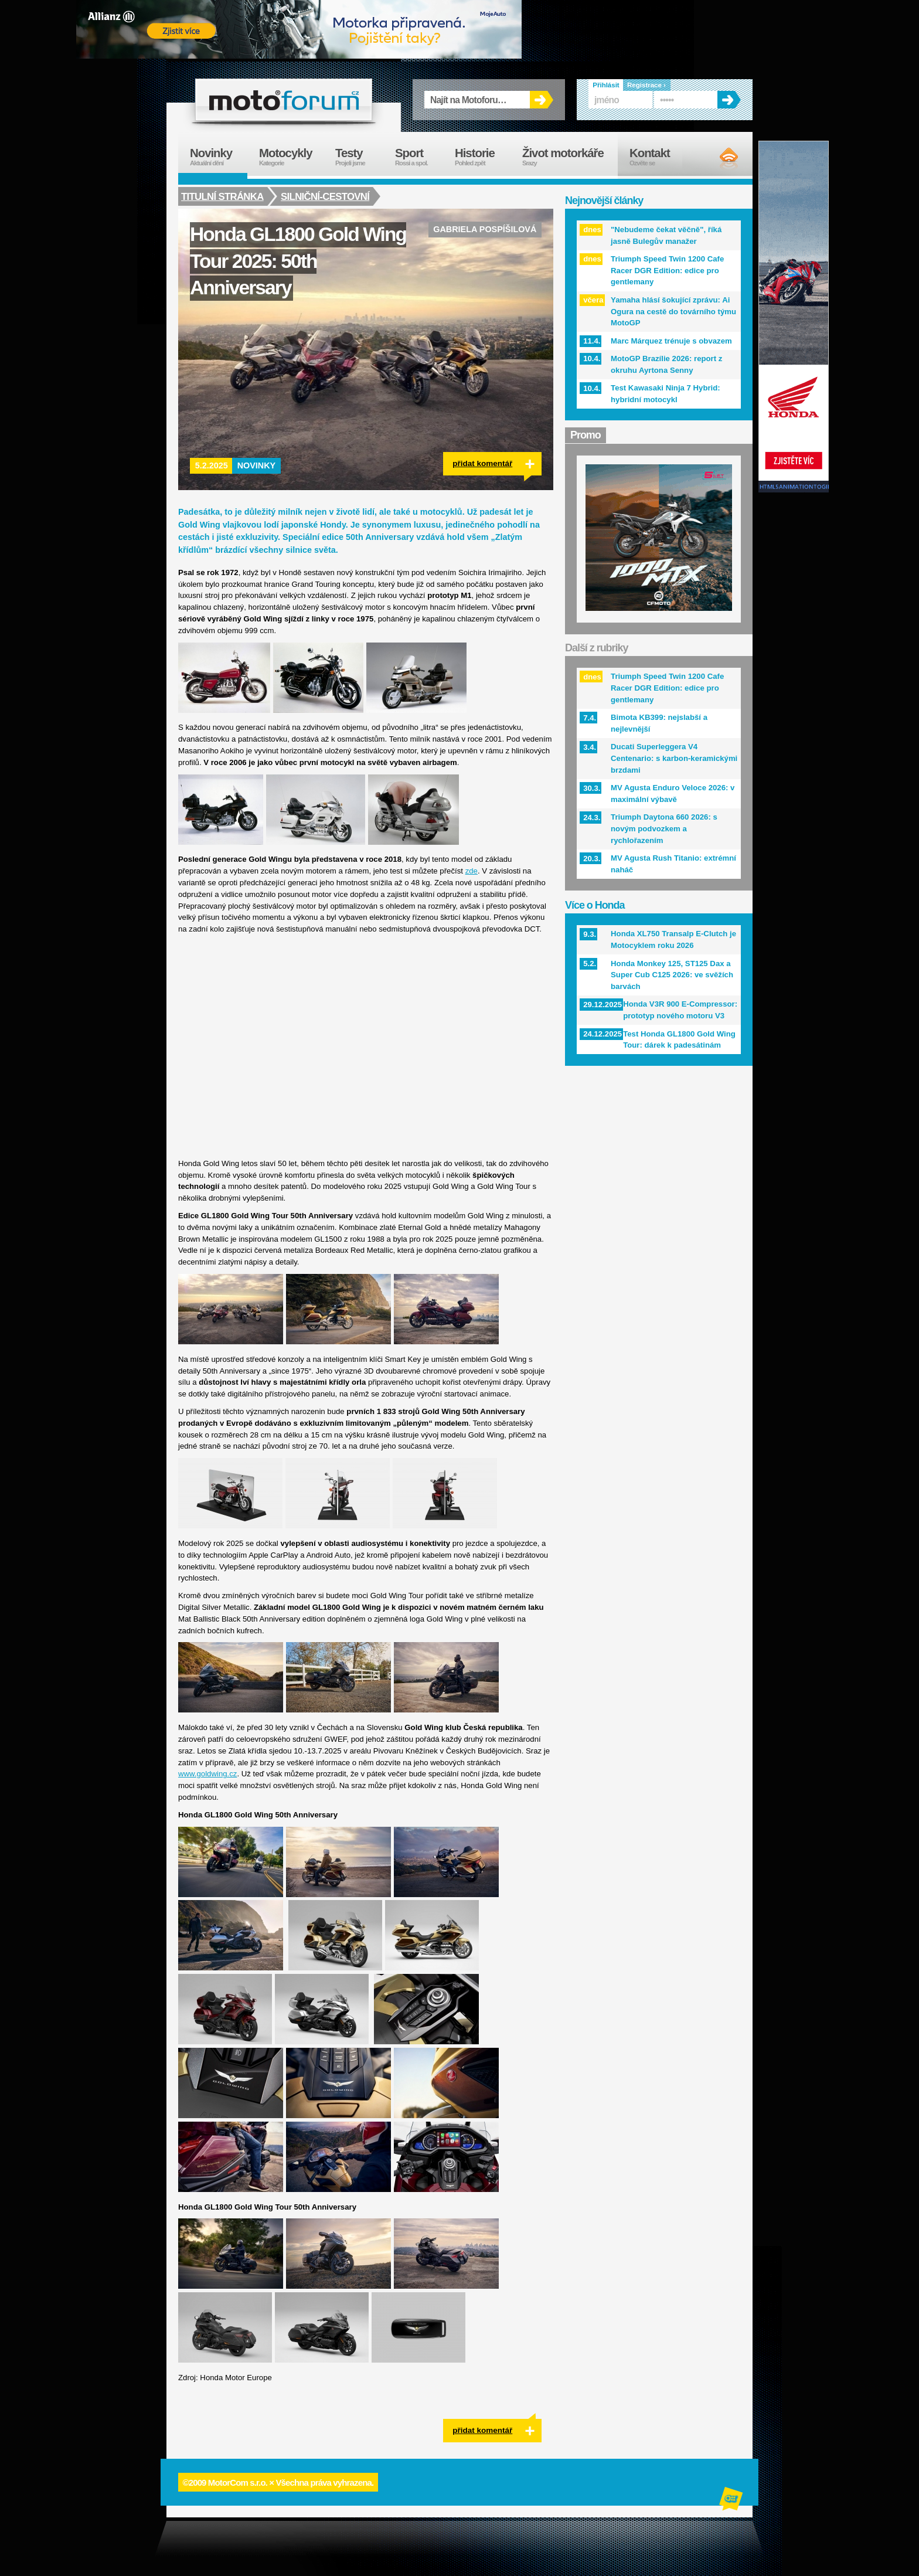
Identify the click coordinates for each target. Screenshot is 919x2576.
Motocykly (291, 157)
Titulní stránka (222, 196)
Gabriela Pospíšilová (484, 229)
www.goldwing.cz (207, 1773)
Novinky (256, 465)
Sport (419, 157)
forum (284, 99)
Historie (482, 157)
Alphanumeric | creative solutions (732, 2500)
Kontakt (657, 157)
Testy (359, 157)
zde (471, 870)
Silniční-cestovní (326, 196)
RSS (719, 158)
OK (541, 99)
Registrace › (646, 85)
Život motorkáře (570, 157)
